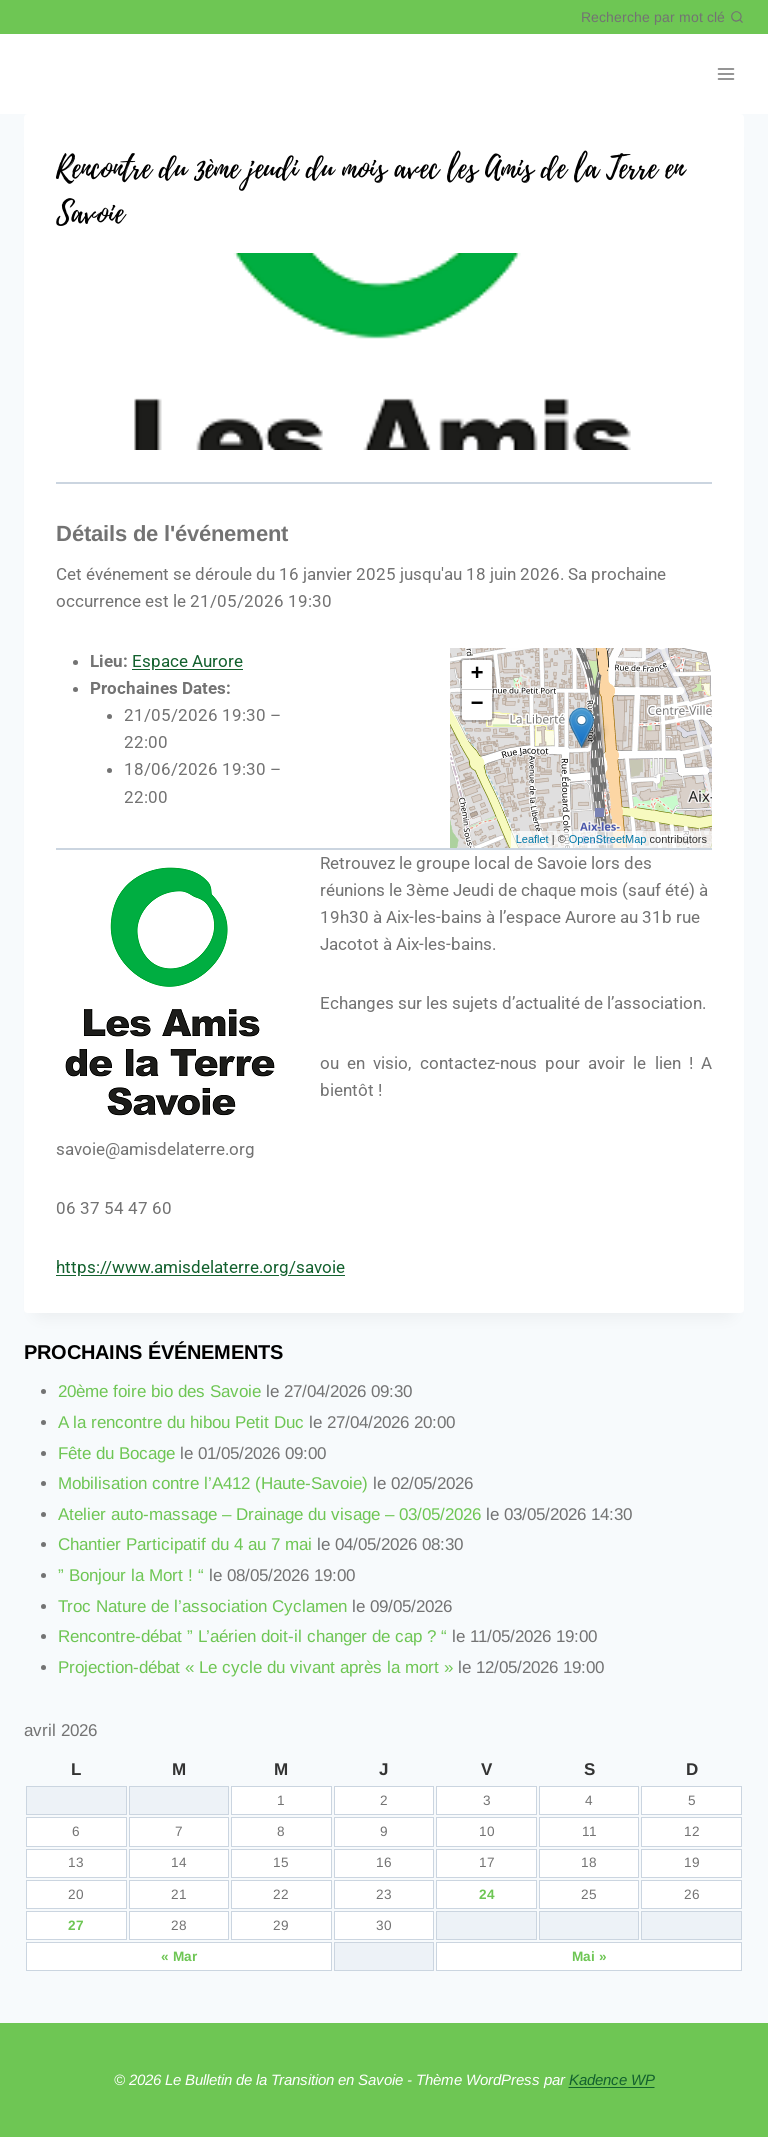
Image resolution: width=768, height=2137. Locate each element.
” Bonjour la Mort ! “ (131, 1575)
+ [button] (477, 675)
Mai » (589, 1956)
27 (76, 1925)
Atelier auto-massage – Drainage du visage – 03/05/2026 (269, 1514)
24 (487, 1894)
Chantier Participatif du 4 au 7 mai (185, 1544)
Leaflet (532, 839)
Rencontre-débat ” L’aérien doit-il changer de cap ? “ (252, 1636)
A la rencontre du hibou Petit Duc (181, 1422)
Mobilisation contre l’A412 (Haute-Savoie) (213, 1483)
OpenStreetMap (608, 839)
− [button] (477, 705)
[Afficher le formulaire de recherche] (662, 17)
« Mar (179, 1956)
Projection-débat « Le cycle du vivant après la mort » (255, 1667)
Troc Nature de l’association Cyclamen (202, 1606)
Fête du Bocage (116, 1453)
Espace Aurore (187, 661)
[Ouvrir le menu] (725, 74)
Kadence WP (612, 2079)
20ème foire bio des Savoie (159, 1391)
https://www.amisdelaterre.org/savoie (200, 1267)
